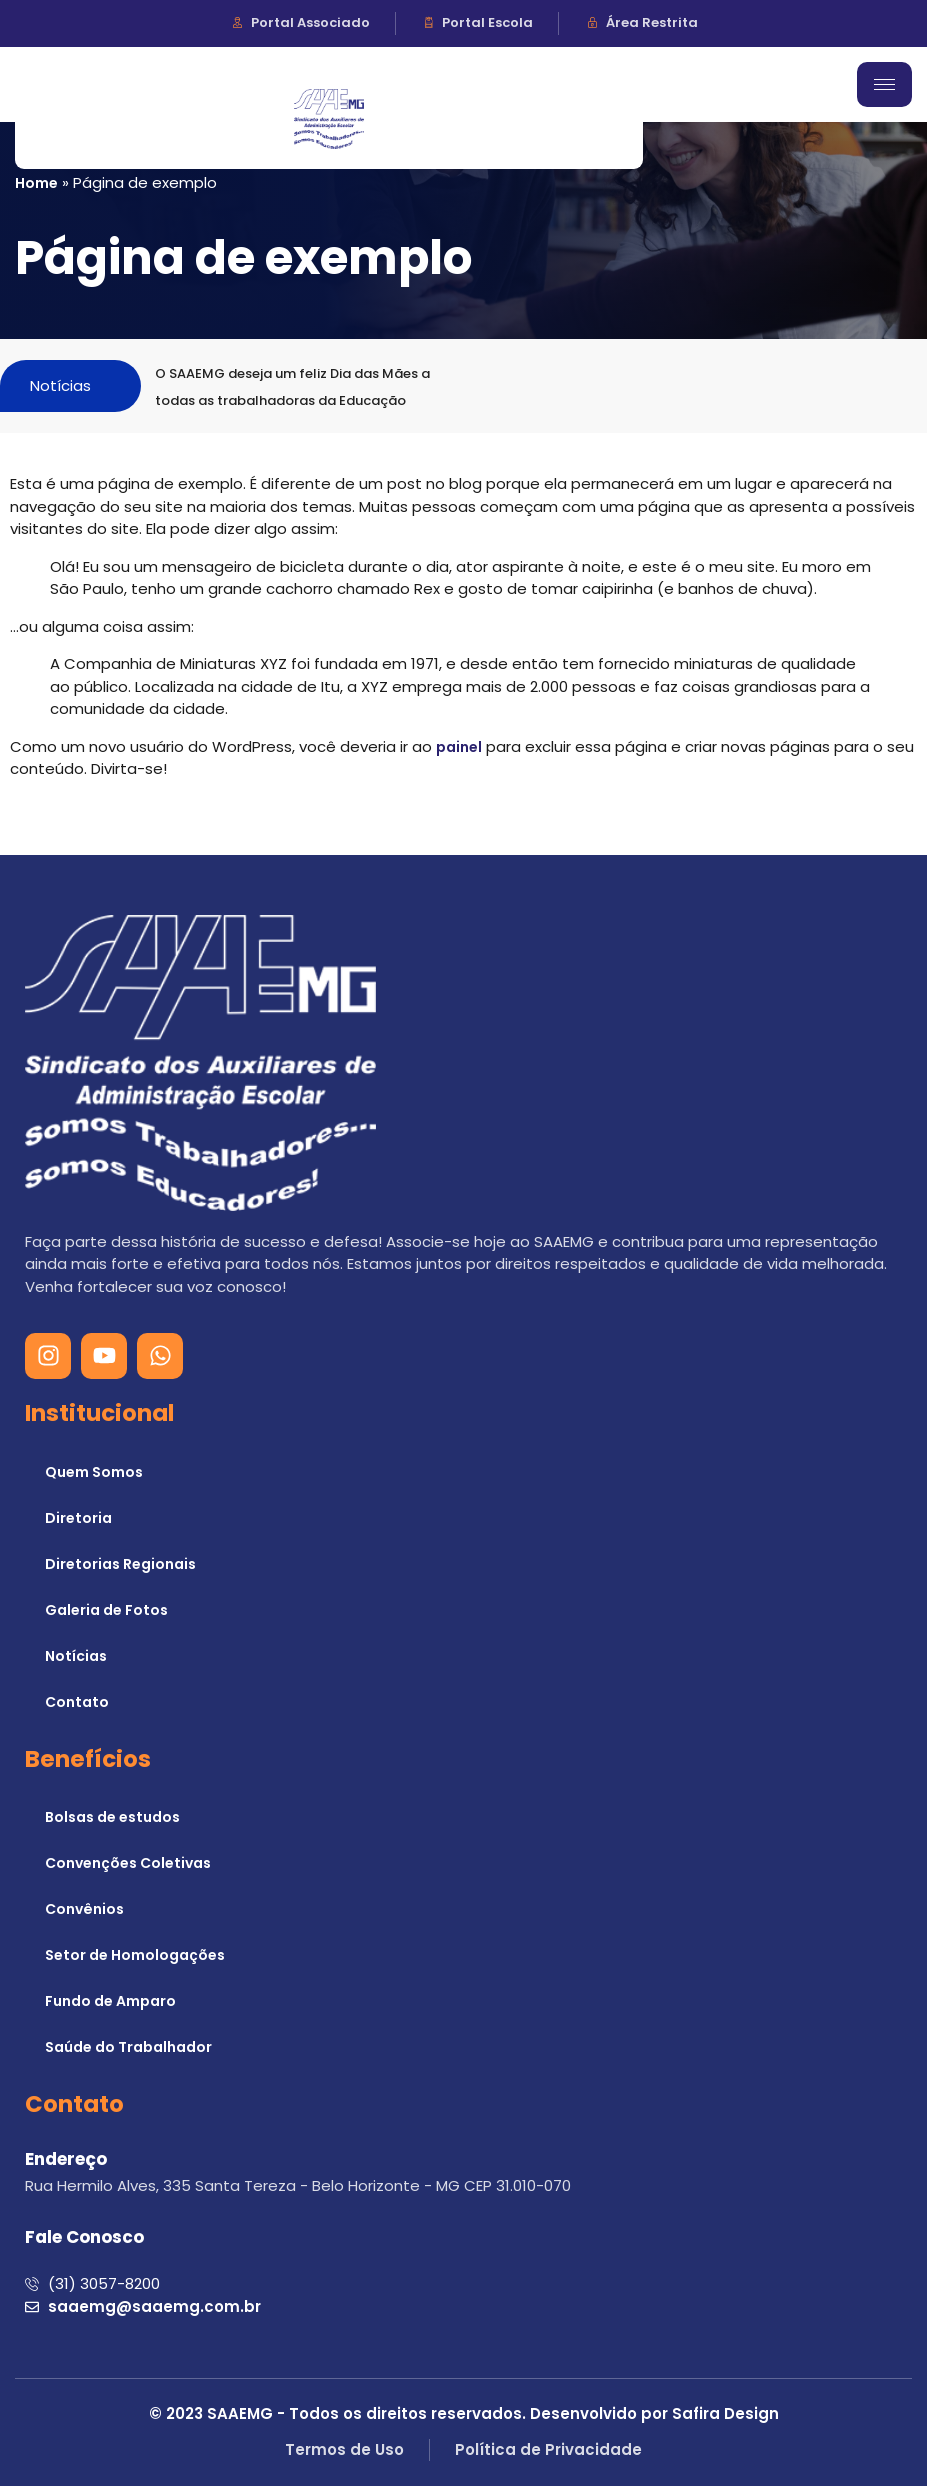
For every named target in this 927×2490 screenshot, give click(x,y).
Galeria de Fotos (106, 1614)
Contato (77, 1706)
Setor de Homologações (135, 1960)
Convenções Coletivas (128, 1868)
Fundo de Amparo (110, 2006)
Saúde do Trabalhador (128, 2052)
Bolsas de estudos (112, 1822)
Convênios (84, 1914)
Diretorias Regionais (120, 1568)
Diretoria (78, 1522)
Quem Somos (94, 1476)
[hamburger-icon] (884, 84)
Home (36, 183)
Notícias (76, 1660)
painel (459, 751)
